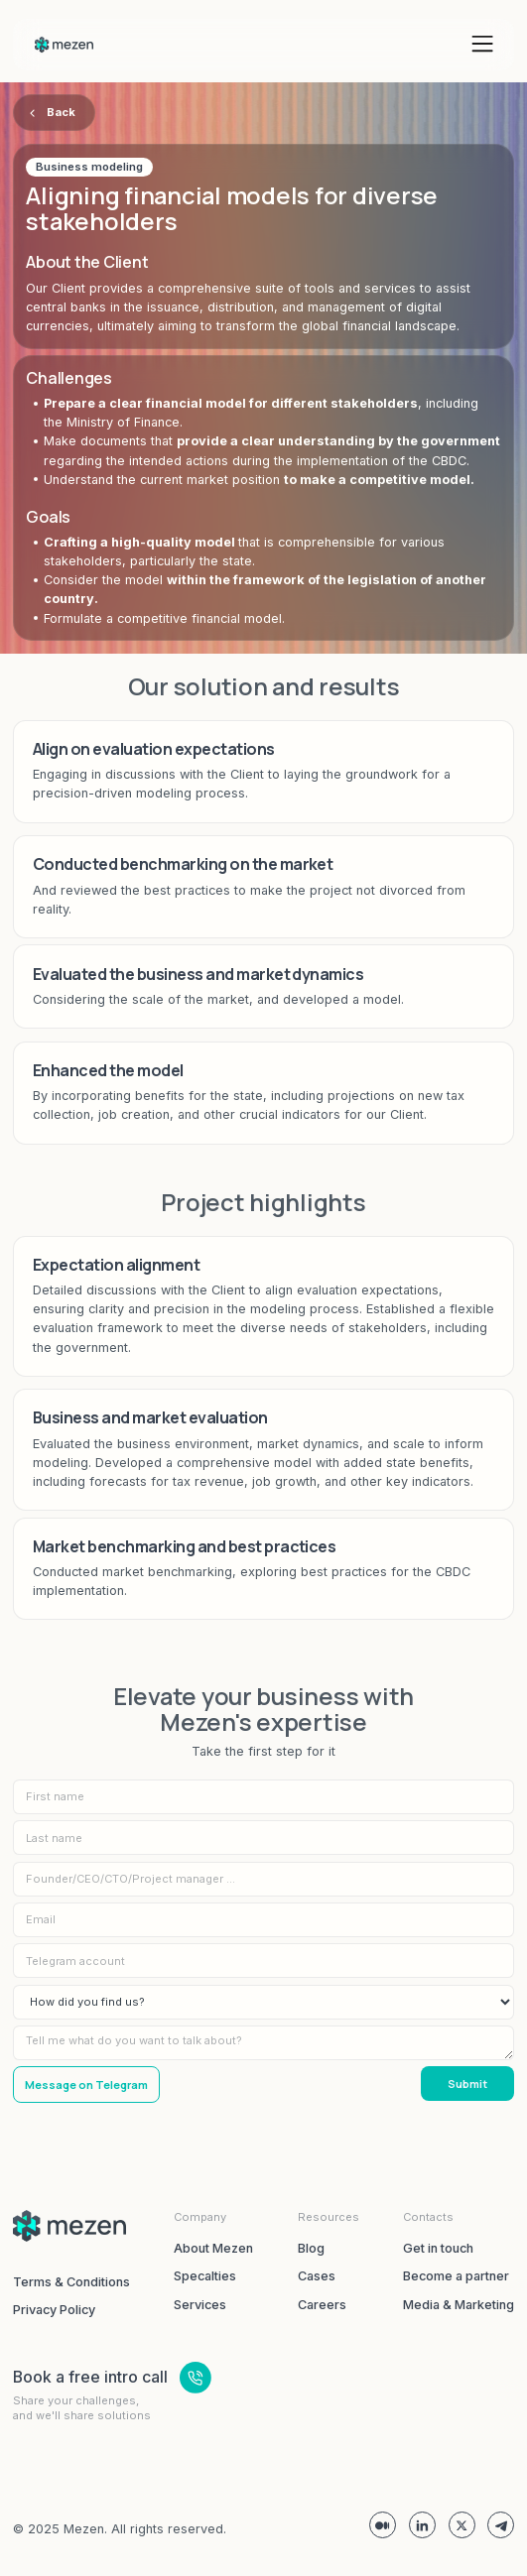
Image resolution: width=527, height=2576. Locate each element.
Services (200, 2304)
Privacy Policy (54, 2309)
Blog (311, 2248)
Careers (322, 2304)
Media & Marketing (458, 2304)
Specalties (205, 2276)
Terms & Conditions (71, 2281)
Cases (316, 2276)
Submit (467, 2083)
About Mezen (213, 2248)
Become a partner (456, 2276)
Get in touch (438, 2248)
